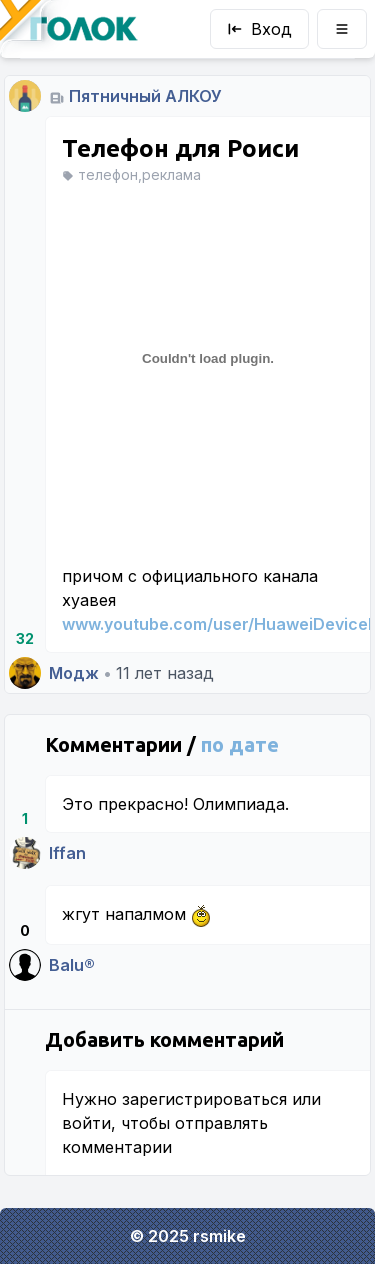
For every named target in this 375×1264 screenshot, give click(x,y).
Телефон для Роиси (180, 148)
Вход (259, 29)
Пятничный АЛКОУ (145, 96)
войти (86, 1123)
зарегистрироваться (204, 1099)
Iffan (67, 853)
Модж (74, 673)
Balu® (72, 965)
